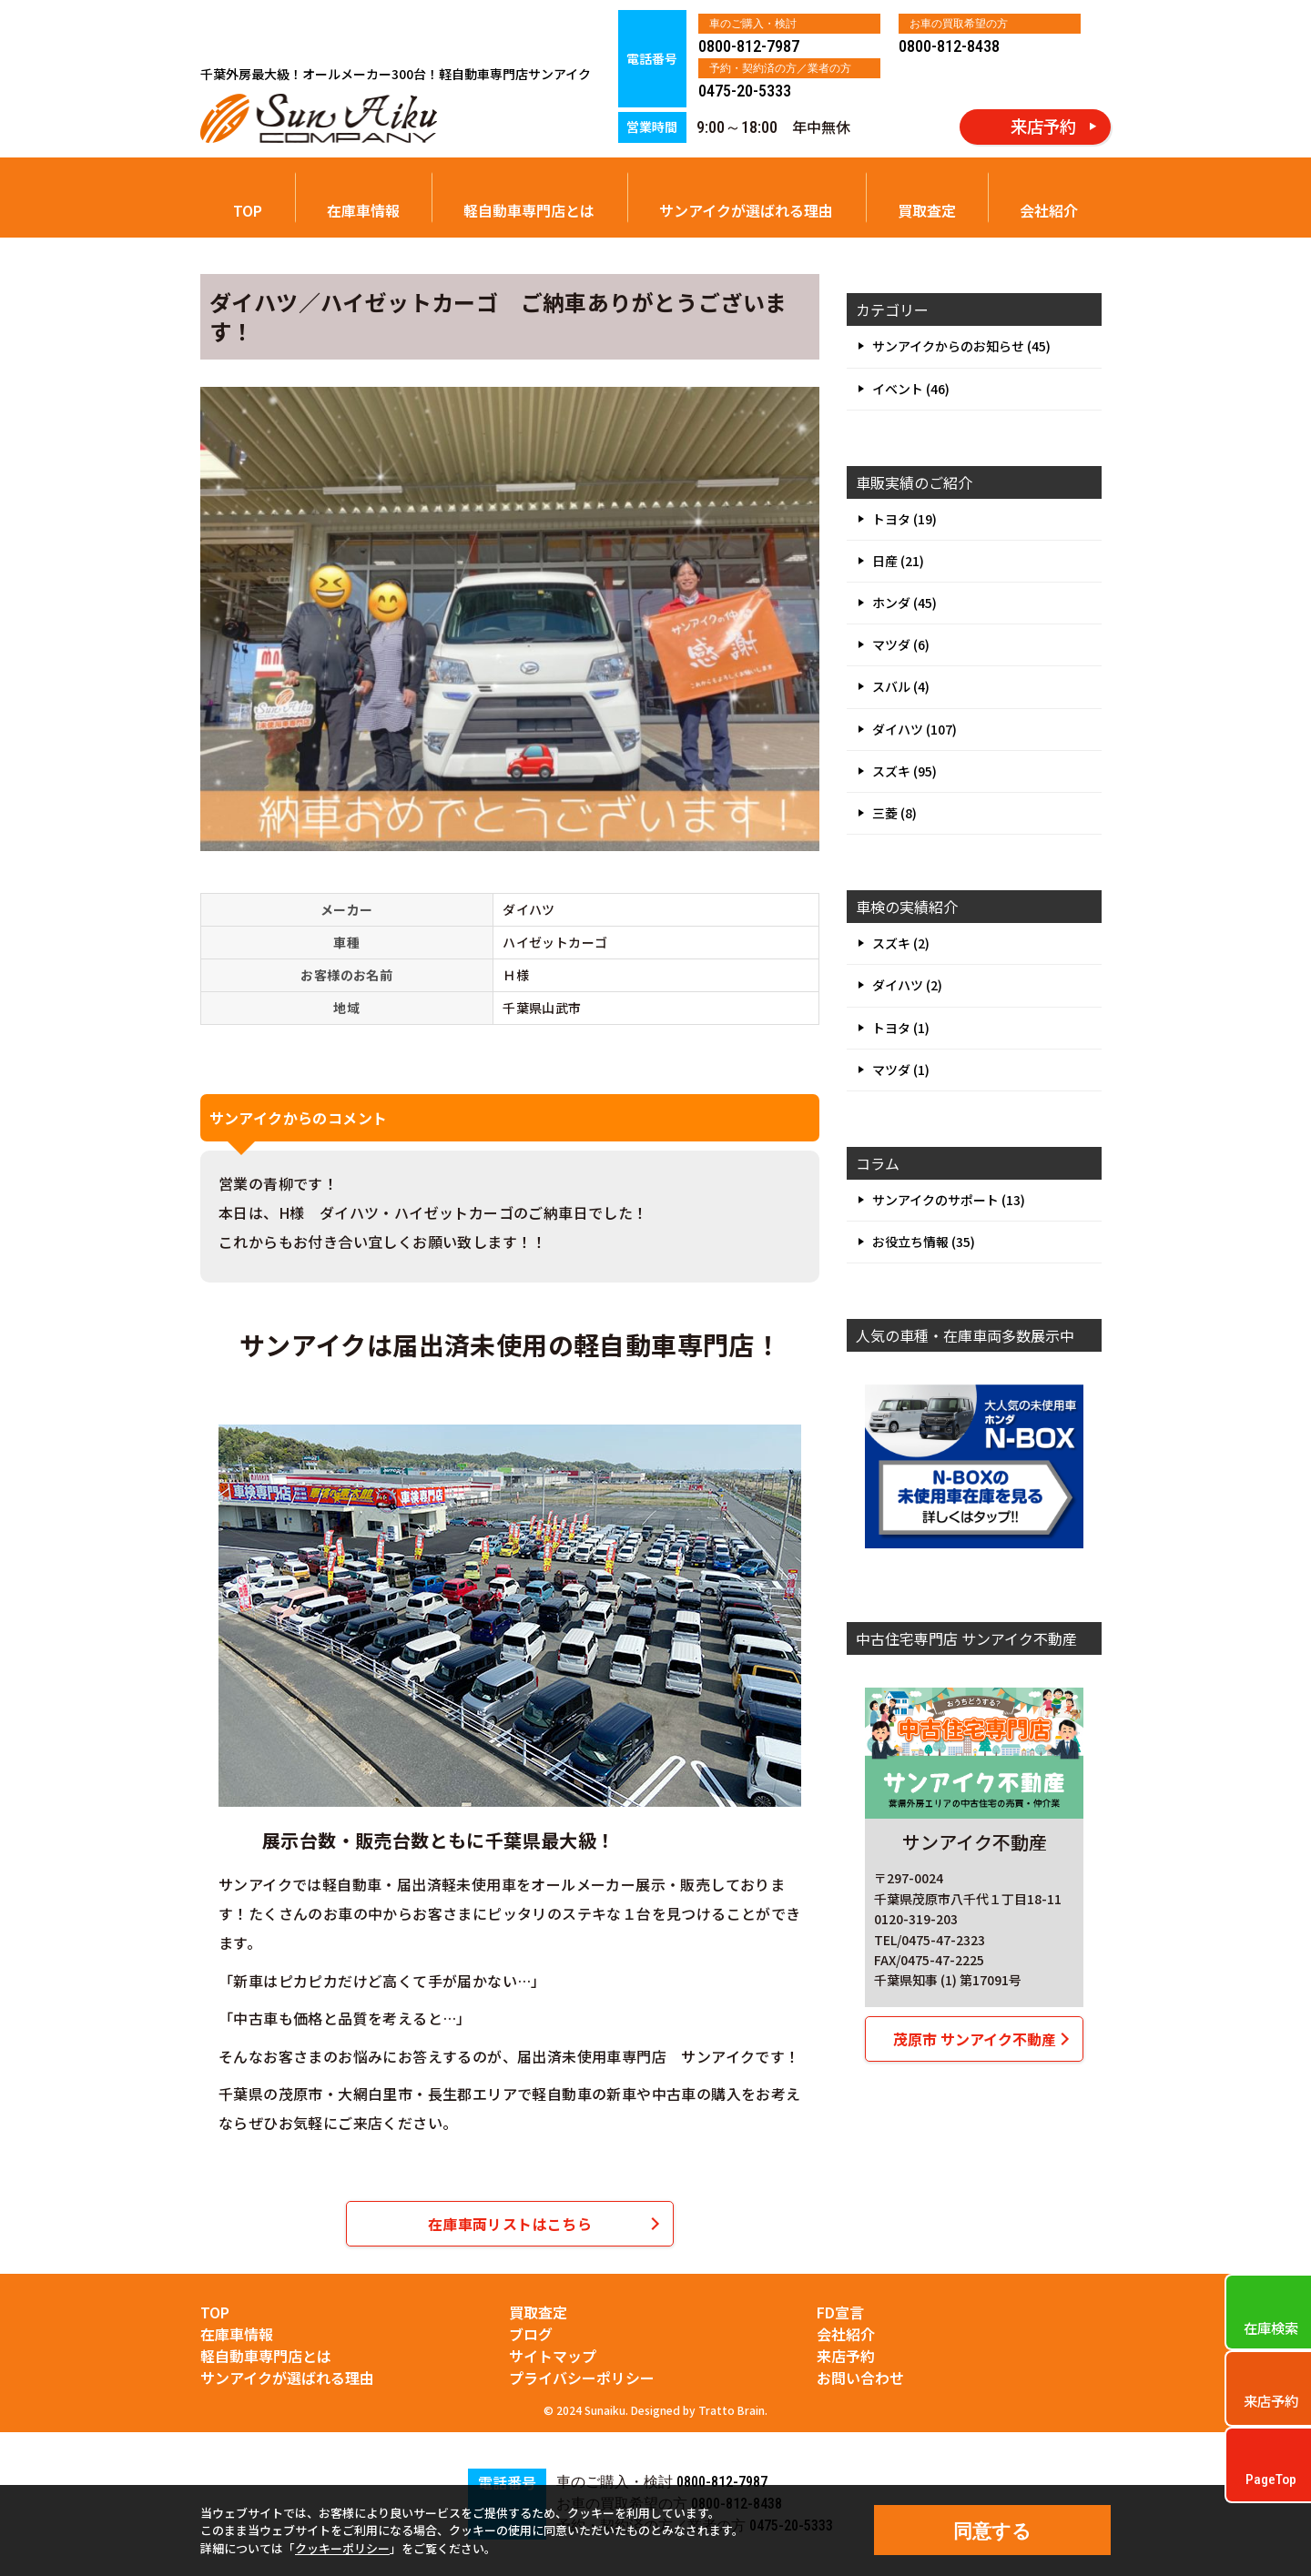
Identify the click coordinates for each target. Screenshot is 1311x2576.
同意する (992, 2530)
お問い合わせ (860, 2377)
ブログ (531, 2334)
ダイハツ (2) (907, 985)
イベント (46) (911, 389)
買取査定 (927, 210)
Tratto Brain (731, 2410)
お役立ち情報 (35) (923, 1241)
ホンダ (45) (904, 602)
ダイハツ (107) (914, 729)
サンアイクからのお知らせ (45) (961, 346)
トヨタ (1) (901, 1028)
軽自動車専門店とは (529, 210)
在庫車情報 (363, 210)
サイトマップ (552, 2356)
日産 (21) (898, 561)
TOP (247, 210)
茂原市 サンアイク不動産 (974, 2039)
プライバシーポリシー (582, 2377)
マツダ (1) (901, 1069)
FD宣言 (840, 2312)
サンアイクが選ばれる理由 (746, 210)
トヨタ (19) (904, 519)
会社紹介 (1049, 210)
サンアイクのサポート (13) (948, 1200)
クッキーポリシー (342, 2548)
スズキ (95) (904, 771)
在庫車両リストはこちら (510, 2224)
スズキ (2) (901, 943)
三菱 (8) (894, 813)
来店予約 (846, 2356)
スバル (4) (901, 686)
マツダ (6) (901, 644)
